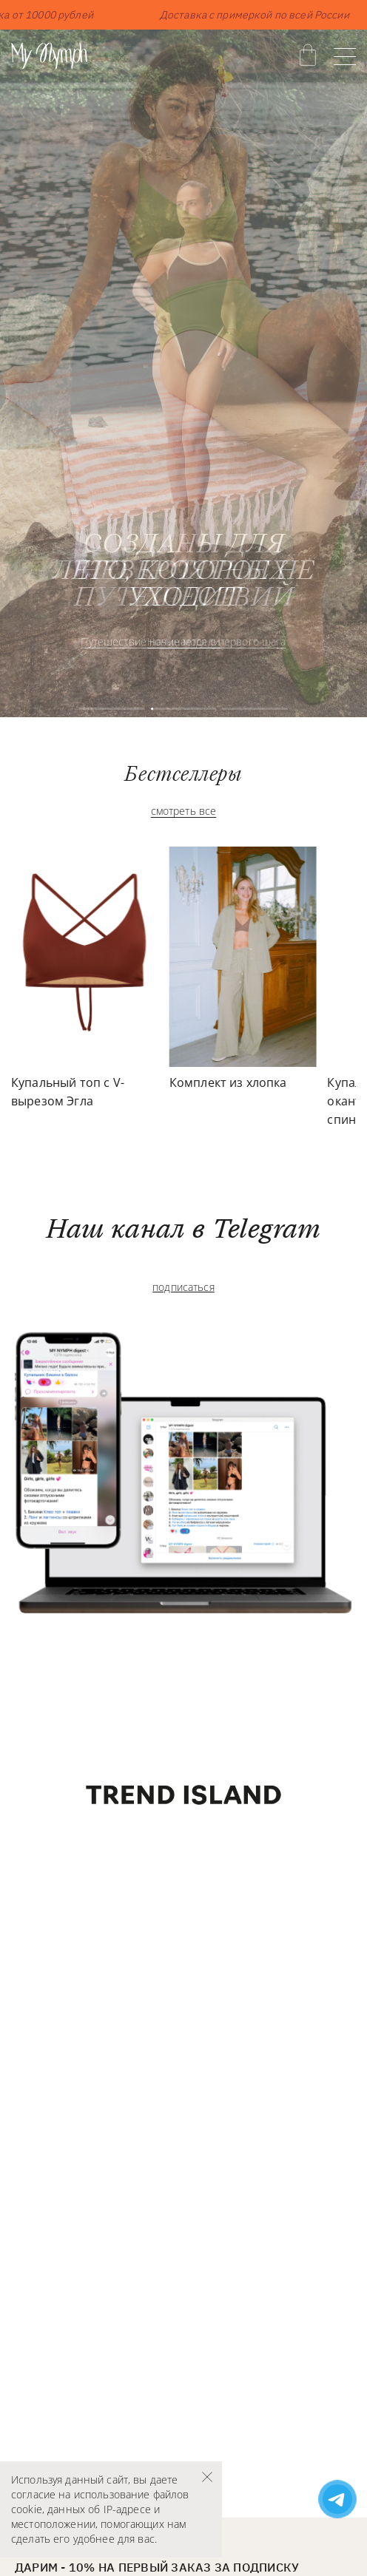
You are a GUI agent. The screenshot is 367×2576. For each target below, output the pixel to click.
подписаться (183, 1287)
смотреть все (184, 811)
